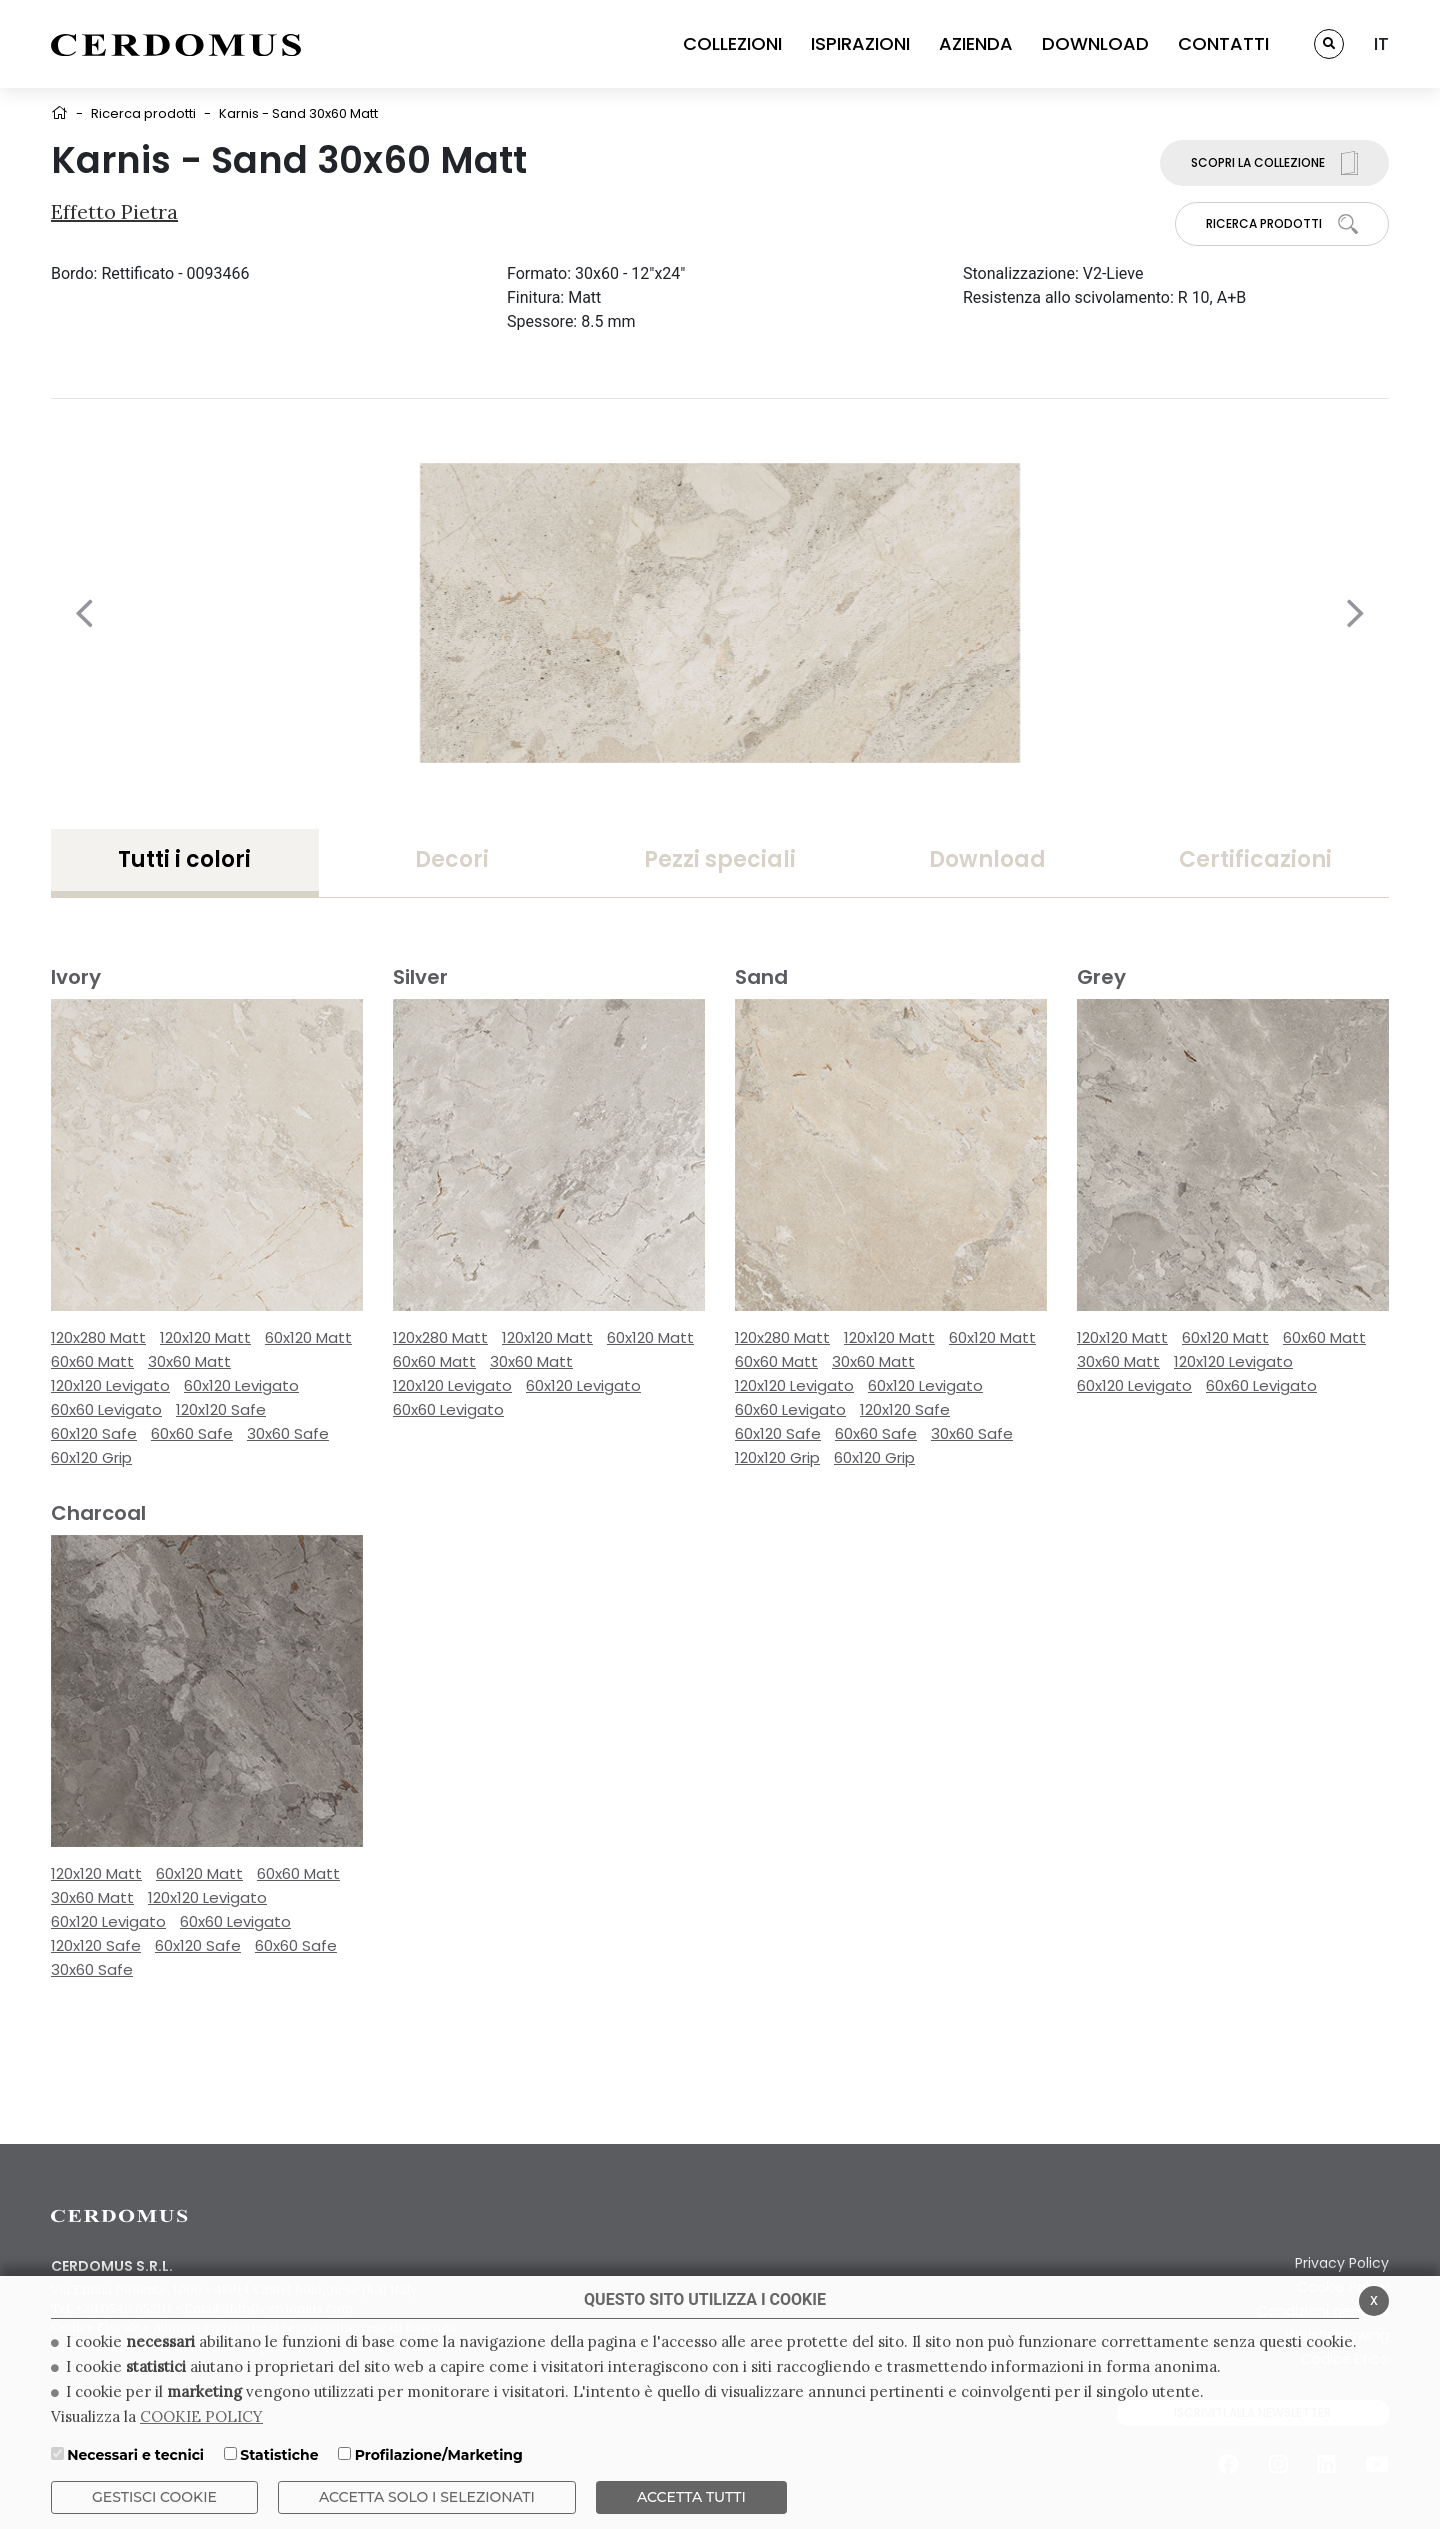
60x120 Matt (308, 1337)
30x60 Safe (288, 1433)
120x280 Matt (98, 1337)
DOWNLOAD (1095, 43)
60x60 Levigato (106, 1409)
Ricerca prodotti (143, 113)
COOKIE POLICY (201, 2416)
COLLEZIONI (732, 43)
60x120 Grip (91, 1457)
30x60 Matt (189, 1361)
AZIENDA (976, 43)
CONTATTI (1223, 43)
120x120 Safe (221, 1409)
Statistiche (279, 2455)
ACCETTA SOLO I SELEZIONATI (427, 2497)
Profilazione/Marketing (439, 2455)
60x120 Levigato (241, 1385)
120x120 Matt (205, 1337)
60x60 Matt (92, 1361)
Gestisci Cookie (154, 2497)
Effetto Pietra (114, 211)
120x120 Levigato (110, 1385)
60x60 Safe (192, 1433)
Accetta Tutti (691, 2497)
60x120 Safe (94, 1433)
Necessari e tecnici (135, 2455)
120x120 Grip (777, 1457)
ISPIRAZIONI (860, 43)
